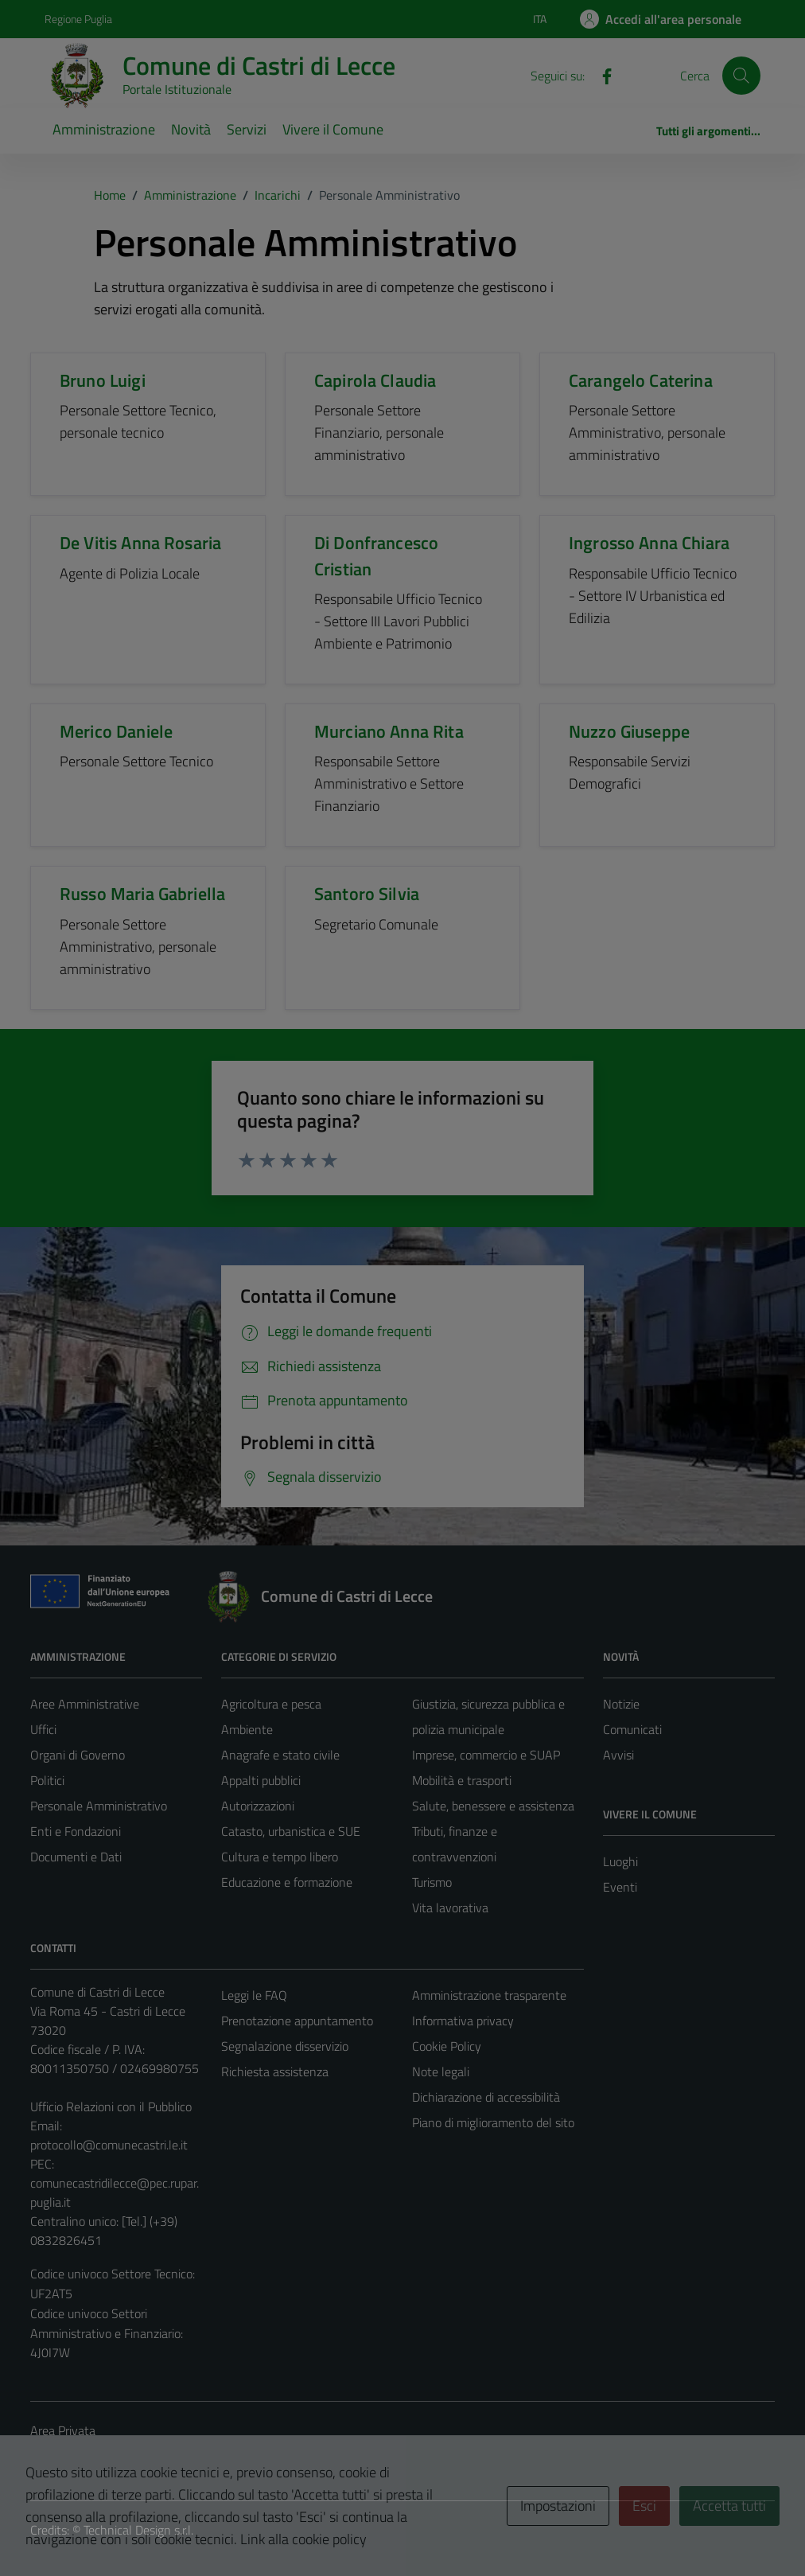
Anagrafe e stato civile (280, 1754)
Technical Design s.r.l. (138, 2529)
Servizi (246, 129)
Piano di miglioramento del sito (493, 2122)
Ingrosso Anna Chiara (649, 542)
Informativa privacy (463, 2020)
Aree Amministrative (84, 1703)
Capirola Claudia (375, 380)
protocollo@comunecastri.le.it (109, 2144)
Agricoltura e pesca (271, 1703)
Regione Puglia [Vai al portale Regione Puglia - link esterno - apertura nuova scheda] (78, 18)
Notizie (621, 1703)
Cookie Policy (446, 2046)
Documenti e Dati (76, 1856)
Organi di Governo (77, 1754)
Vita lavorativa (450, 1907)
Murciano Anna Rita (389, 731)
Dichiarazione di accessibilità (486, 2096)
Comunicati (632, 1729)
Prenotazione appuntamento (297, 2020)
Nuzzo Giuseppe (629, 731)
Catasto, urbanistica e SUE (290, 1831)
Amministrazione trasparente (489, 1995)
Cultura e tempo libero (279, 1856)
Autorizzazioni (257, 1805)
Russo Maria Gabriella (142, 893)
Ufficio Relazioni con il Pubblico (111, 2106)
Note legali (440, 2071)
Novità (191, 129)
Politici (47, 1780)
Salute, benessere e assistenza (493, 1805)
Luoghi (620, 1861)
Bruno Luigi (103, 380)
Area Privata (62, 2430)
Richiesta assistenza (275, 2071)
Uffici (43, 1729)
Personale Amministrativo (98, 1805)
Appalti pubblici (261, 1780)
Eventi (620, 1886)
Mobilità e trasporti (461, 1780)
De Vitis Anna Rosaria (140, 542)
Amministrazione (103, 129)
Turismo (432, 1882)
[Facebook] (600, 74)
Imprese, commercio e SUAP (486, 1754)
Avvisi (618, 1754)
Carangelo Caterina (641, 380)
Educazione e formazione (286, 1882)
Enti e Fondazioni (75, 1831)
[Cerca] (741, 76)
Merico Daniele (116, 731)
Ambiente (247, 1729)
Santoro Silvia (366, 893)
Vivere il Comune (332, 129)
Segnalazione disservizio (284, 2046)
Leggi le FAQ (254, 1995)
